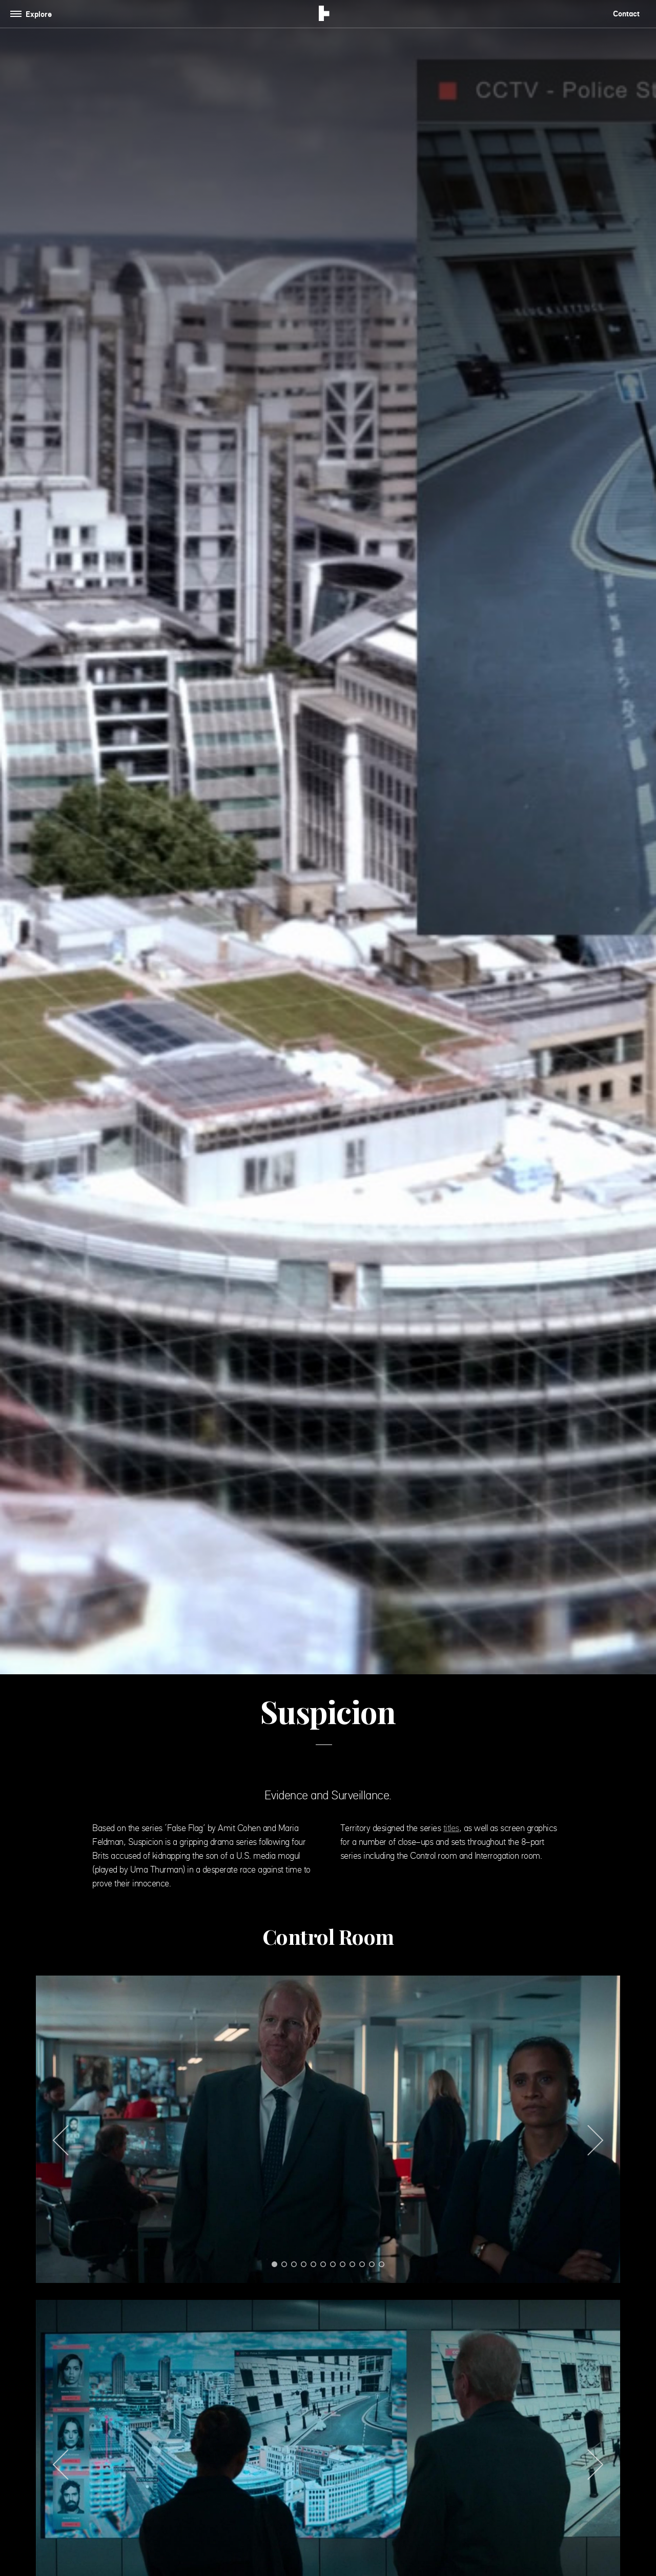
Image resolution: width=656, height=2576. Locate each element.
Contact (626, 13)
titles (451, 1828)
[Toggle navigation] (33, 14)
